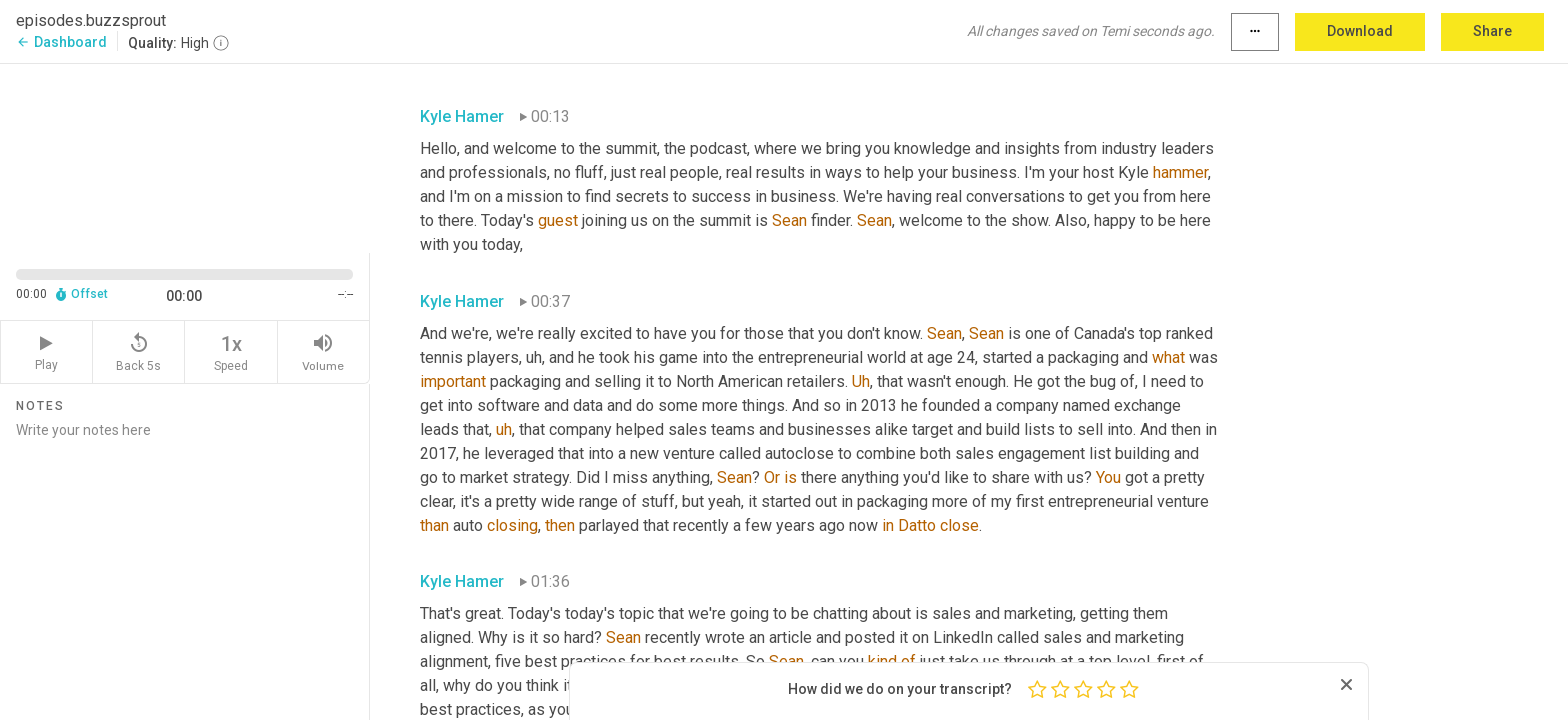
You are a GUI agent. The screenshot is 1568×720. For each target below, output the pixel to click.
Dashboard (61, 42)
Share (1492, 31)
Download (1360, 31)
